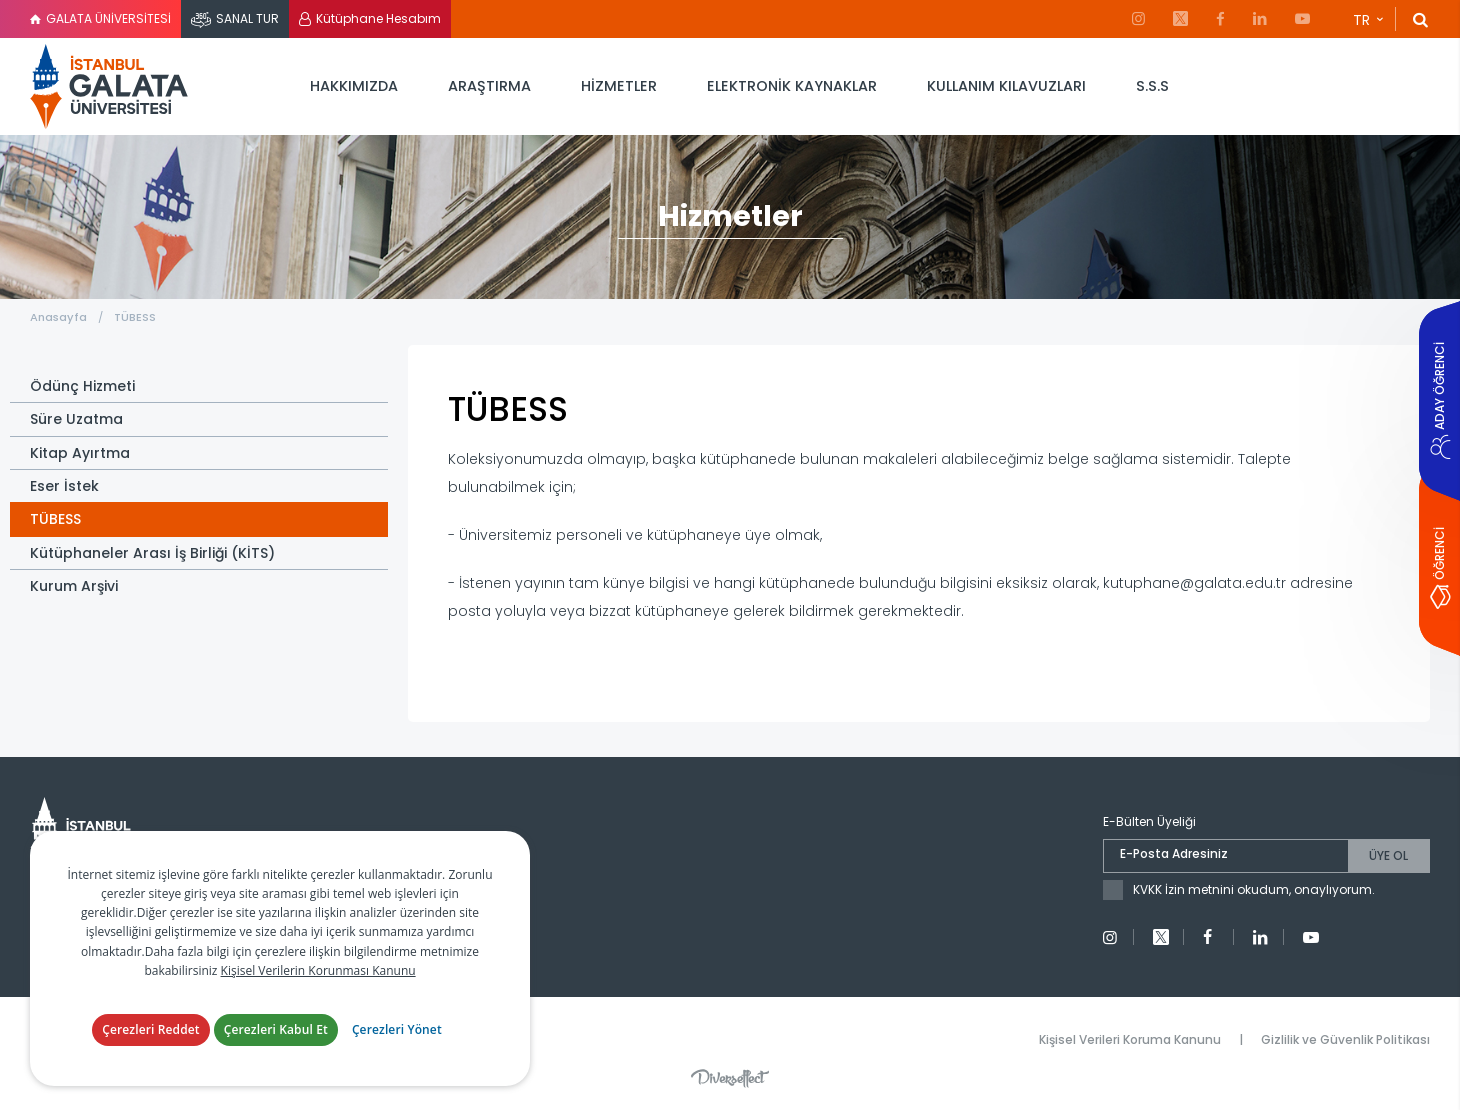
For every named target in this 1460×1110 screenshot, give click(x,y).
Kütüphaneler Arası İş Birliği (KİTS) (152, 553)
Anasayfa (58, 317)
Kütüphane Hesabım (378, 18)
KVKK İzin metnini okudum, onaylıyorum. (1254, 889)
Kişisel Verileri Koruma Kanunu (1130, 1039)
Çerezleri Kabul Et (276, 1029)
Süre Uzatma (76, 419)
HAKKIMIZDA (354, 86)
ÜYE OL (1388, 855)
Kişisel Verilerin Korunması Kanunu (318, 970)
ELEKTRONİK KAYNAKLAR (792, 86)
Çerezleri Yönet (397, 1029)
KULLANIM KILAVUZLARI (1006, 86)
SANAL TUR (247, 18)
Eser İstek (64, 486)
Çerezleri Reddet (151, 1029)
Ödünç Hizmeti (82, 386)
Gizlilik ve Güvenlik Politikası (1345, 1039)
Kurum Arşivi (74, 586)
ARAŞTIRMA (489, 86)
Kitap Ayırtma (80, 453)
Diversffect (730, 1078)
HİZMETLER (619, 86)
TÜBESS (135, 317)
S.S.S (1152, 86)
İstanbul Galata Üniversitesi (110, 86)
